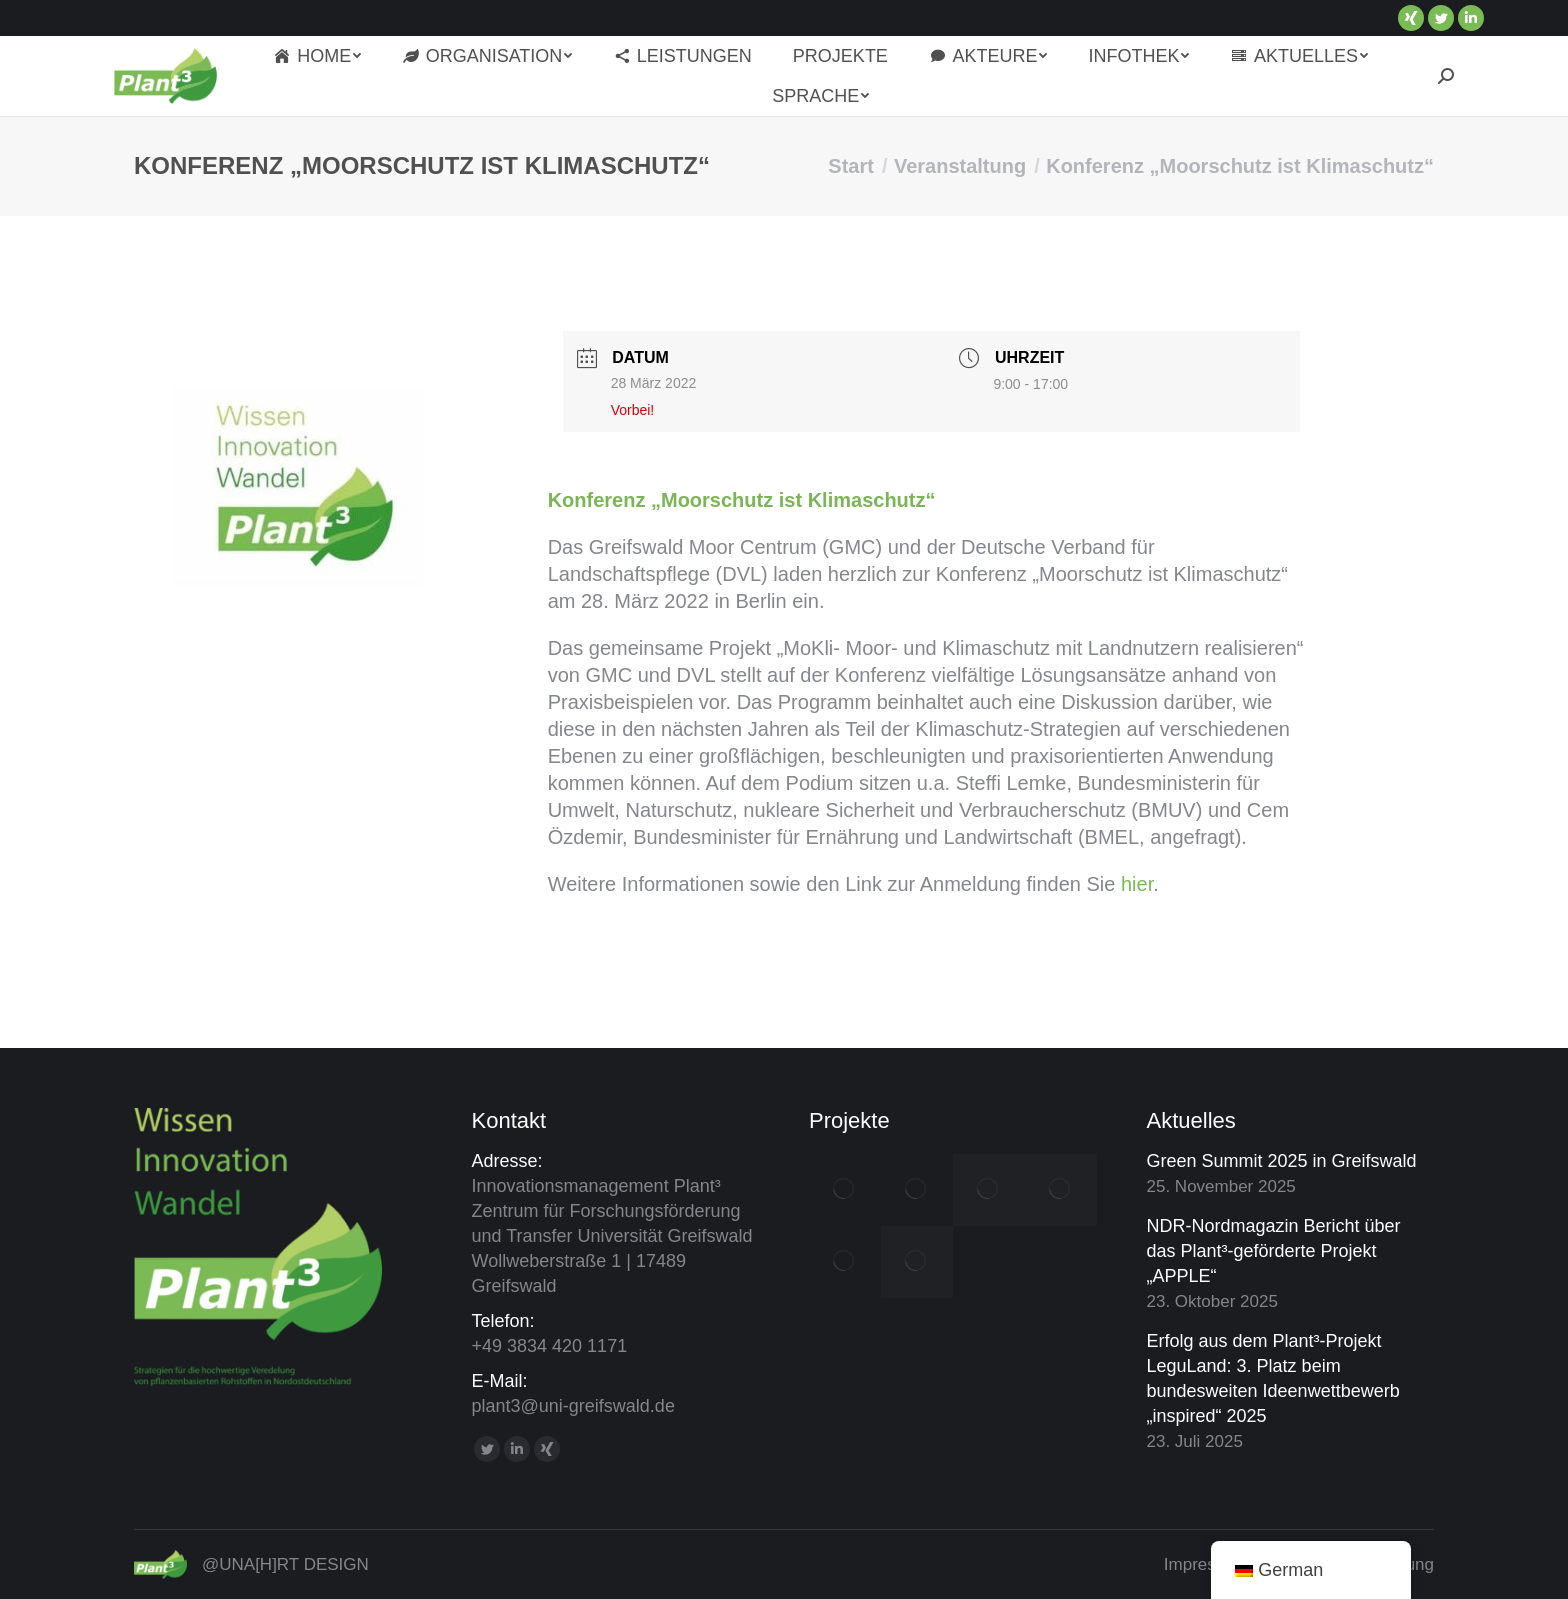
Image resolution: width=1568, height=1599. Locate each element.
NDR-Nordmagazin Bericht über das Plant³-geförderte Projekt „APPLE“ (1274, 1251)
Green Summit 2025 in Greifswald (1282, 1161)
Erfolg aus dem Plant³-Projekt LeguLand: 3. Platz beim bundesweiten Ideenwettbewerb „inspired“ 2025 (1273, 1378)
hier (1137, 884)
